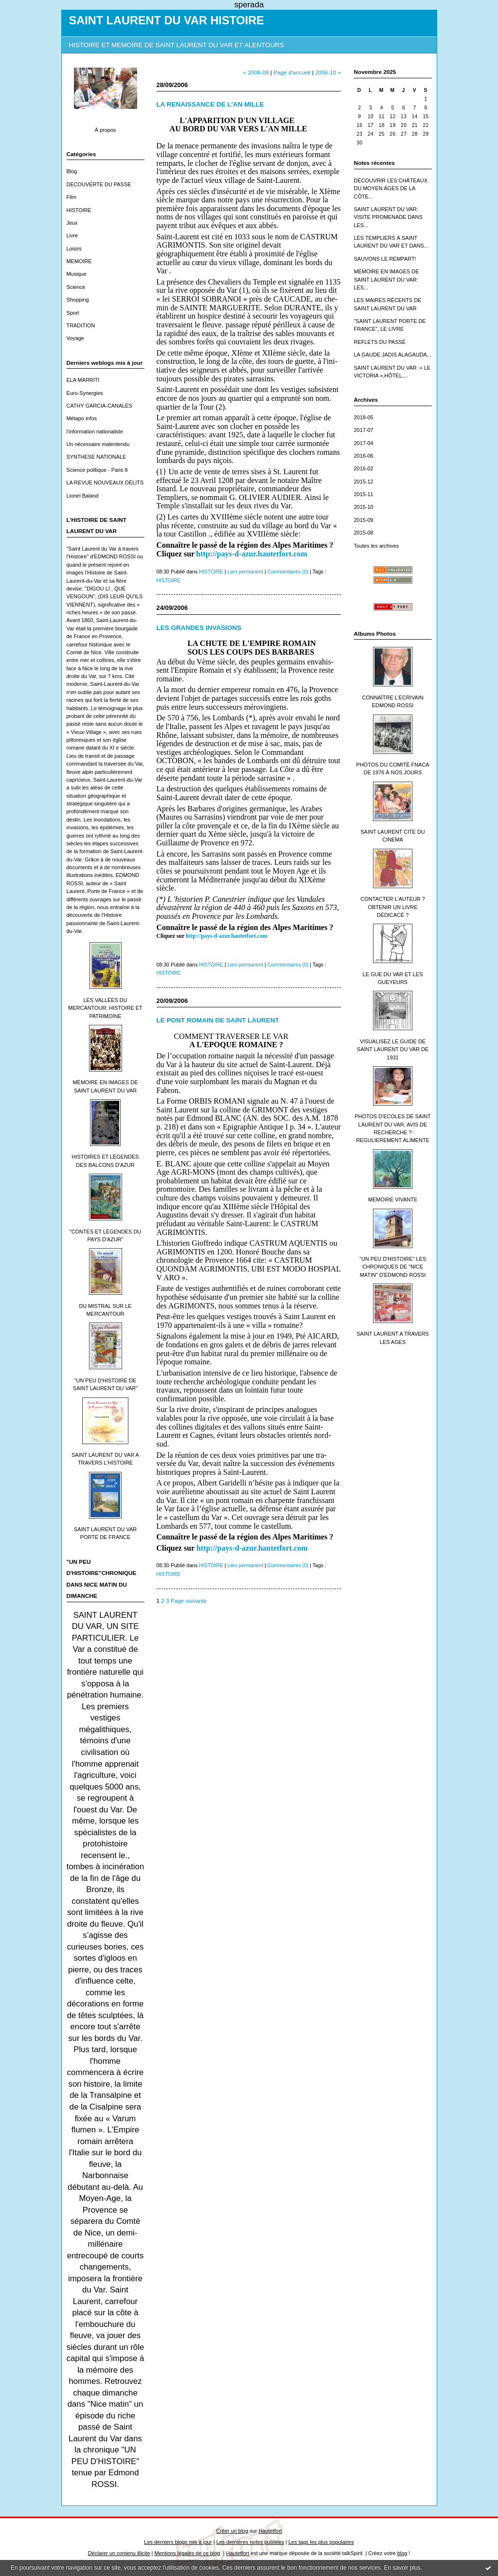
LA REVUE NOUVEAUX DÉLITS (105, 482)
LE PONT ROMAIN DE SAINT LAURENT (218, 1020)
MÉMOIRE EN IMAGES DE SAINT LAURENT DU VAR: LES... (386, 279)
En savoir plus (402, 2567)
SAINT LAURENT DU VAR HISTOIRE (167, 20)
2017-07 (364, 430)
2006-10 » (328, 72)
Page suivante (189, 1600)
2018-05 (364, 417)
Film (72, 197)
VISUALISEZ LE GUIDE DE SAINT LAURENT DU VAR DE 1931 (392, 1049)
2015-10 (364, 507)
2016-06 (364, 456)
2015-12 (364, 481)
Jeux (72, 223)
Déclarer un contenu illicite (119, 2553)
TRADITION (81, 325)
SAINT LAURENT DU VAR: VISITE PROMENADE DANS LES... (388, 217)
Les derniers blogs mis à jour (178, 2542)
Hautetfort (270, 2531)
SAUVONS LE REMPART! (385, 259)
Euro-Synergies (85, 393)
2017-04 (364, 443)
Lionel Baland (83, 496)
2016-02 (364, 468)
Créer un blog (232, 2531)
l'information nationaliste (95, 431)
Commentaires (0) (288, 571)
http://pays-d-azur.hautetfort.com (226, 936)
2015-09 (364, 520)
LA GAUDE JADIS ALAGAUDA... (392, 355)
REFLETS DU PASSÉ (380, 342)
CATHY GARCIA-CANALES (99, 406)
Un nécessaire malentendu (98, 444)
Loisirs (74, 248)
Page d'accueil (291, 72)
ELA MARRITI (83, 380)
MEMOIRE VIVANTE (392, 1199)
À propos (105, 130)
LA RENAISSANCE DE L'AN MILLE (210, 104)
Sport (73, 313)
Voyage (75, 338)
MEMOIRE (79, 261)
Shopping (78, 300)
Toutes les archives (376, 546)
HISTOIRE (79, 210)
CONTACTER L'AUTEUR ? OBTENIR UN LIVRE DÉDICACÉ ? (392, 907)
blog (402, 2553)
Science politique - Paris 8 (97, 470)
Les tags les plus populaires (321, 2542)
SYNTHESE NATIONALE (96, 457)
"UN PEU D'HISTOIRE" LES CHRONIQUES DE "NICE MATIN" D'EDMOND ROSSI (392, 1267)
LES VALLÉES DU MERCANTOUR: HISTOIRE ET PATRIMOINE (105, 1008)
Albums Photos (375, 633)
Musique (77, 274)
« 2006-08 (256, 72)
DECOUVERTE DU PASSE (99, 184)
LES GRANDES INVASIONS (199, 627)
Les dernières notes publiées (250, 2542)
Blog (72, 171)
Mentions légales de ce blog (187, 2553)
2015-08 (364, 533)
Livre (72, 235)
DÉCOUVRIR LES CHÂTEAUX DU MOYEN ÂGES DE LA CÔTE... (391, 188)
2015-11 (364, 494)
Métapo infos (82, 418)
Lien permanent (246, 571)
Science (76, 287)
